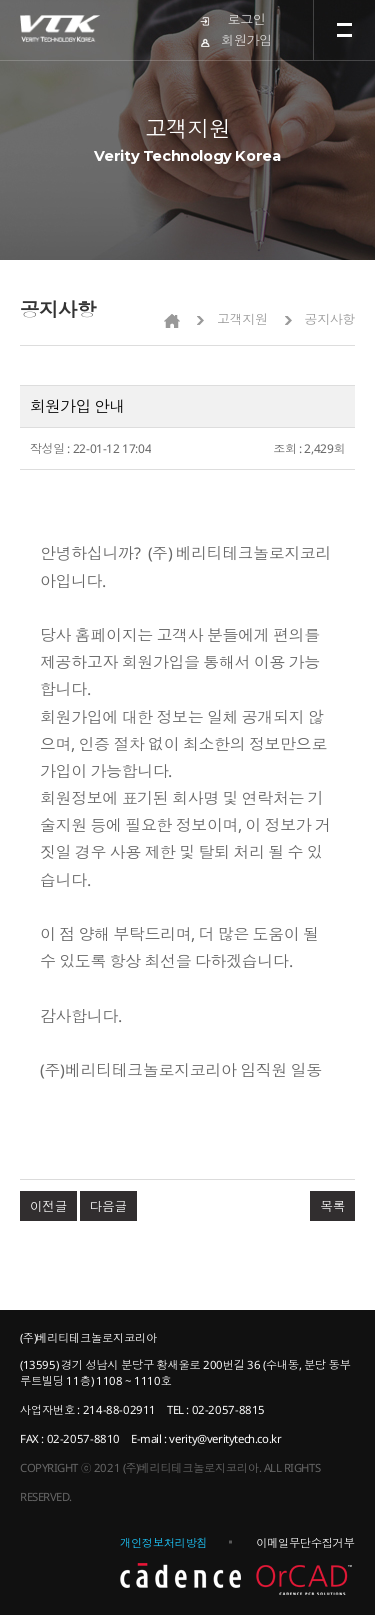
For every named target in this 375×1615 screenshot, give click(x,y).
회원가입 (246, 40)
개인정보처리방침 (163, 1542)
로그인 (247, 19)
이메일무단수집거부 (305, 1542)
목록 (332, 1206)
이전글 (48, 1206)
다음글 (108, 1206)
